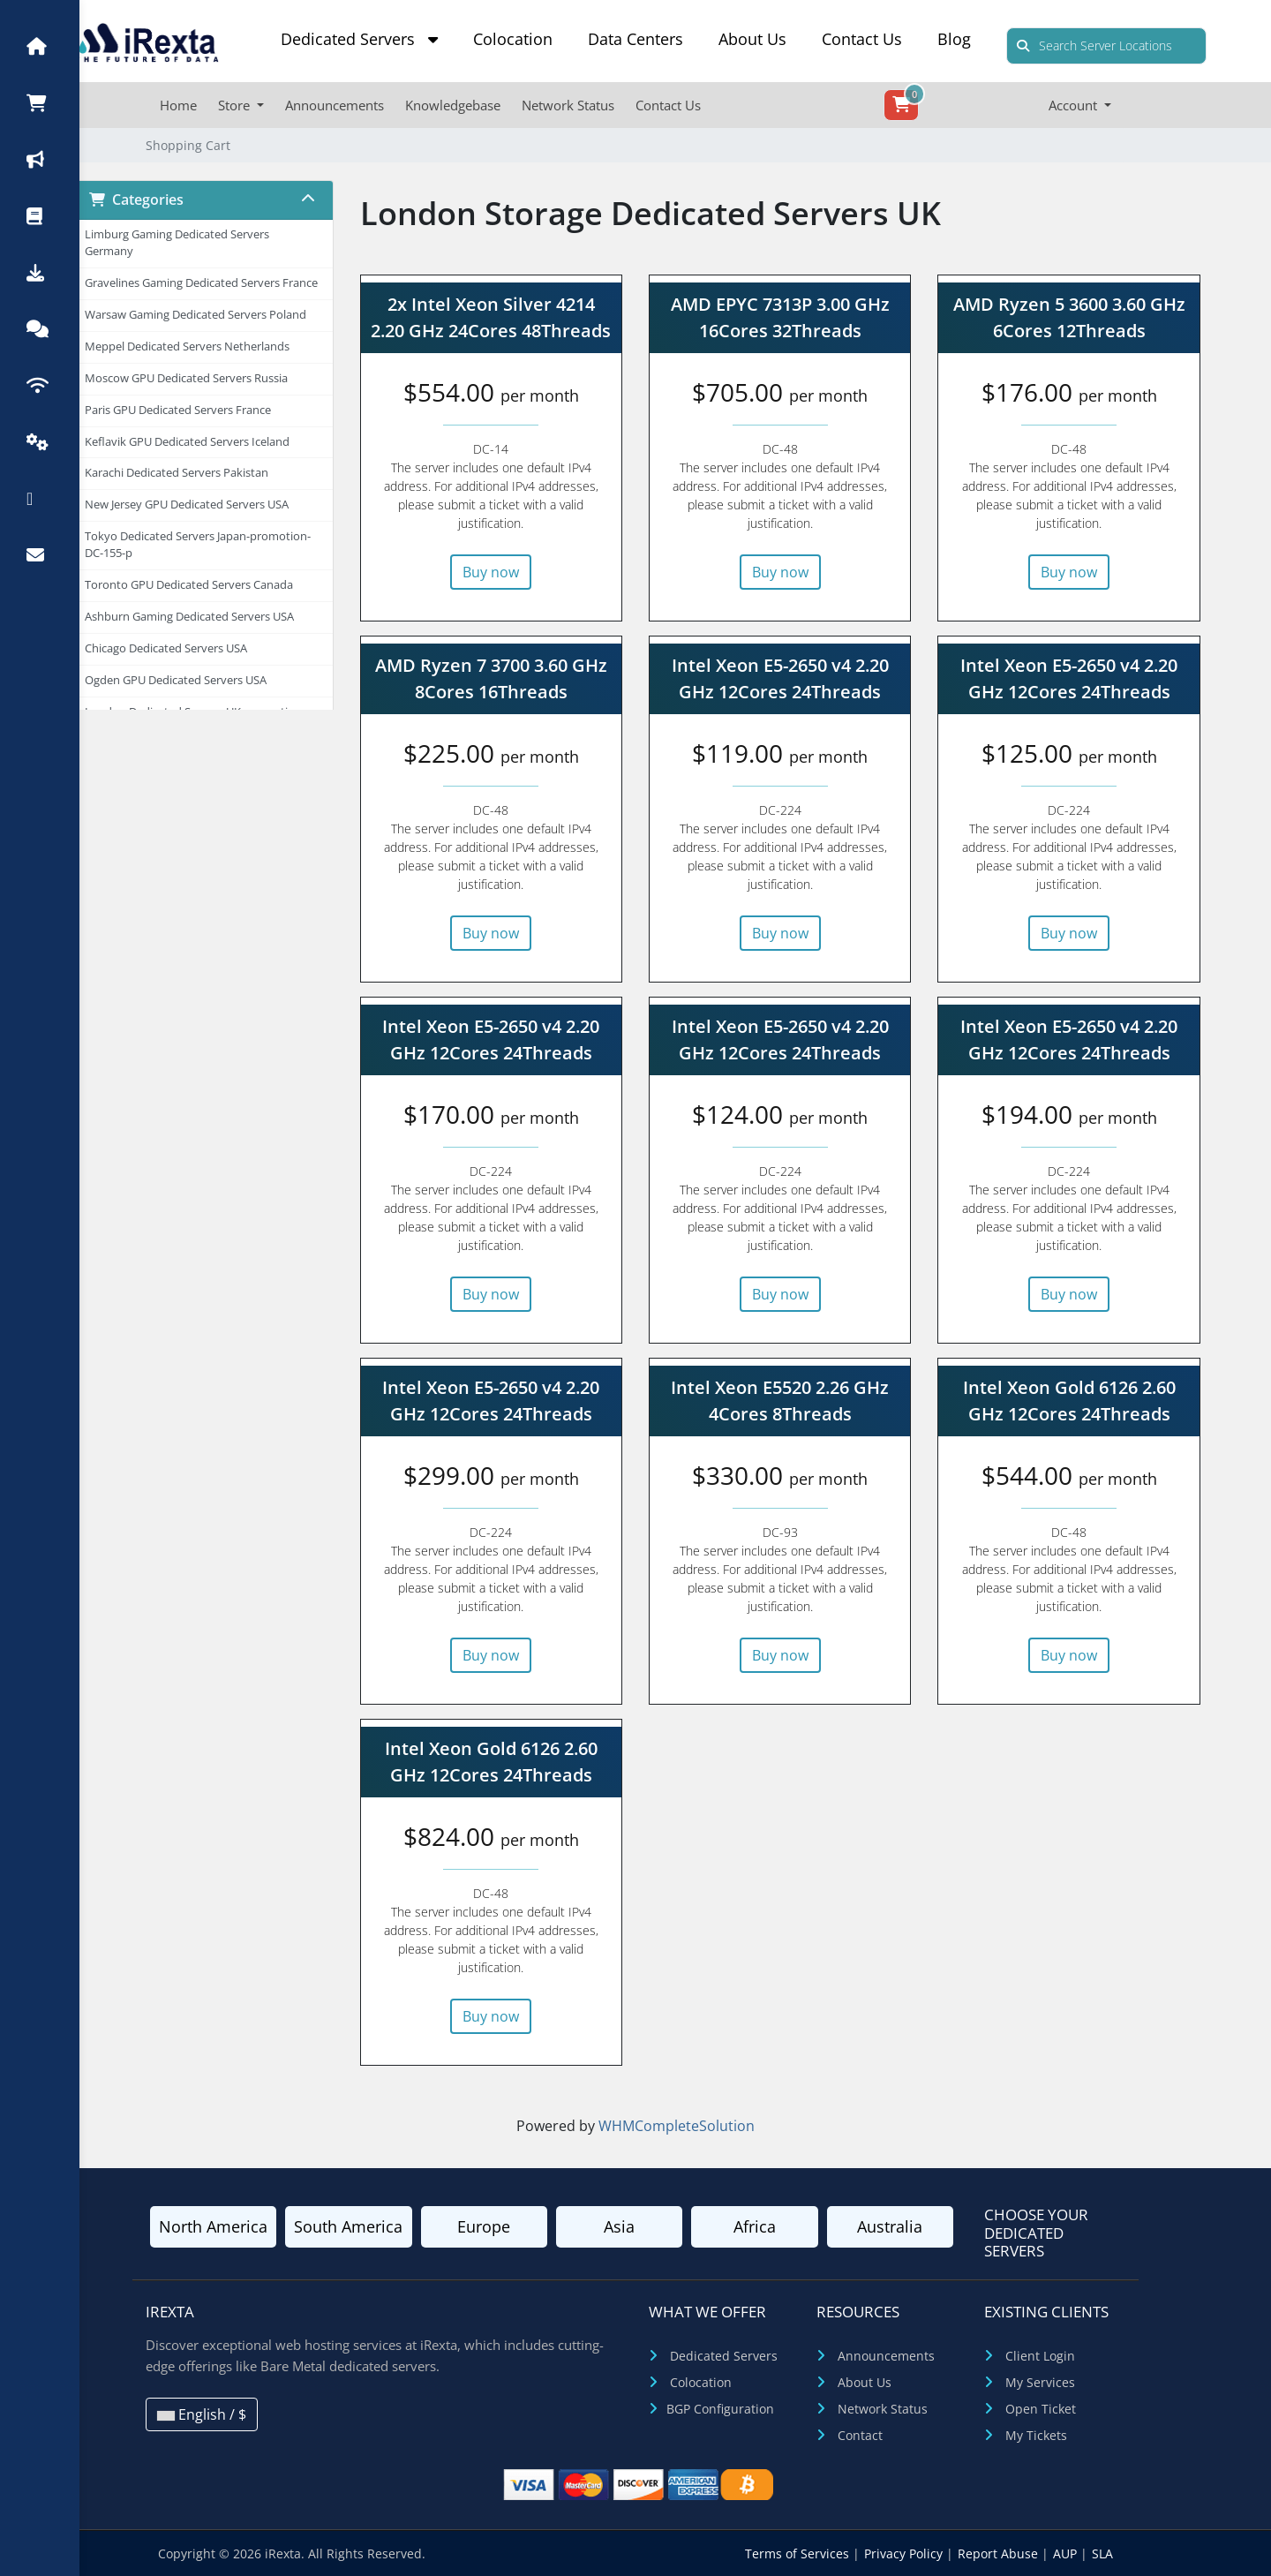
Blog (954, 38)
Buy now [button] (491, 572)
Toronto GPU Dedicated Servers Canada (189, 584)
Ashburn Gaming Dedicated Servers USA (189, 616)
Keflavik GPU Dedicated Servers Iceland (187, 441)
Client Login (1040, 2355)
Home (178, 105)
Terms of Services (799, 2553)
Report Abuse (1000, 2553)
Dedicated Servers (359, 38)
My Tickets (1036, 2435)
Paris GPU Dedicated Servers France (178, 410)
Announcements (334, 105)
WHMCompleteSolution (676, 2125)
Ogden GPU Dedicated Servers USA (176, 680)
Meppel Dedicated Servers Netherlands (187, 346)
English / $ (201, 2414)
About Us (752, 38)
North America (213, 2226)
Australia (889, 2226)
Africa (754, 2226)
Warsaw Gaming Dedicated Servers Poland (195, 314)
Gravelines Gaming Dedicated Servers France (201, 282)
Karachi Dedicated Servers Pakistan (176, 472)
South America (348, 2226)
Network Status (568, 105)
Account (1075, 105)
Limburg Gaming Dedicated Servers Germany (177, 243)
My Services (1040, 2382)
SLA (1102, 2553)
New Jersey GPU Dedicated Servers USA (187, 504)
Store (235, 105)
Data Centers (635, 38)
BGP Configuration (720, 2408)
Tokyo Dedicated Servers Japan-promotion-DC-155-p (198, 545)
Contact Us (862, 38)
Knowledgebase (452, 105)
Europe (483, 2226)
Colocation (513, 38)
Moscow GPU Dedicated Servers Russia (186, 378)
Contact (860, 2435)
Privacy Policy (905, 2553)
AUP (1066, 2553)
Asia (619, 2226)
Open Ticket (1040, 2408)
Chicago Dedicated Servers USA (166, 648)
